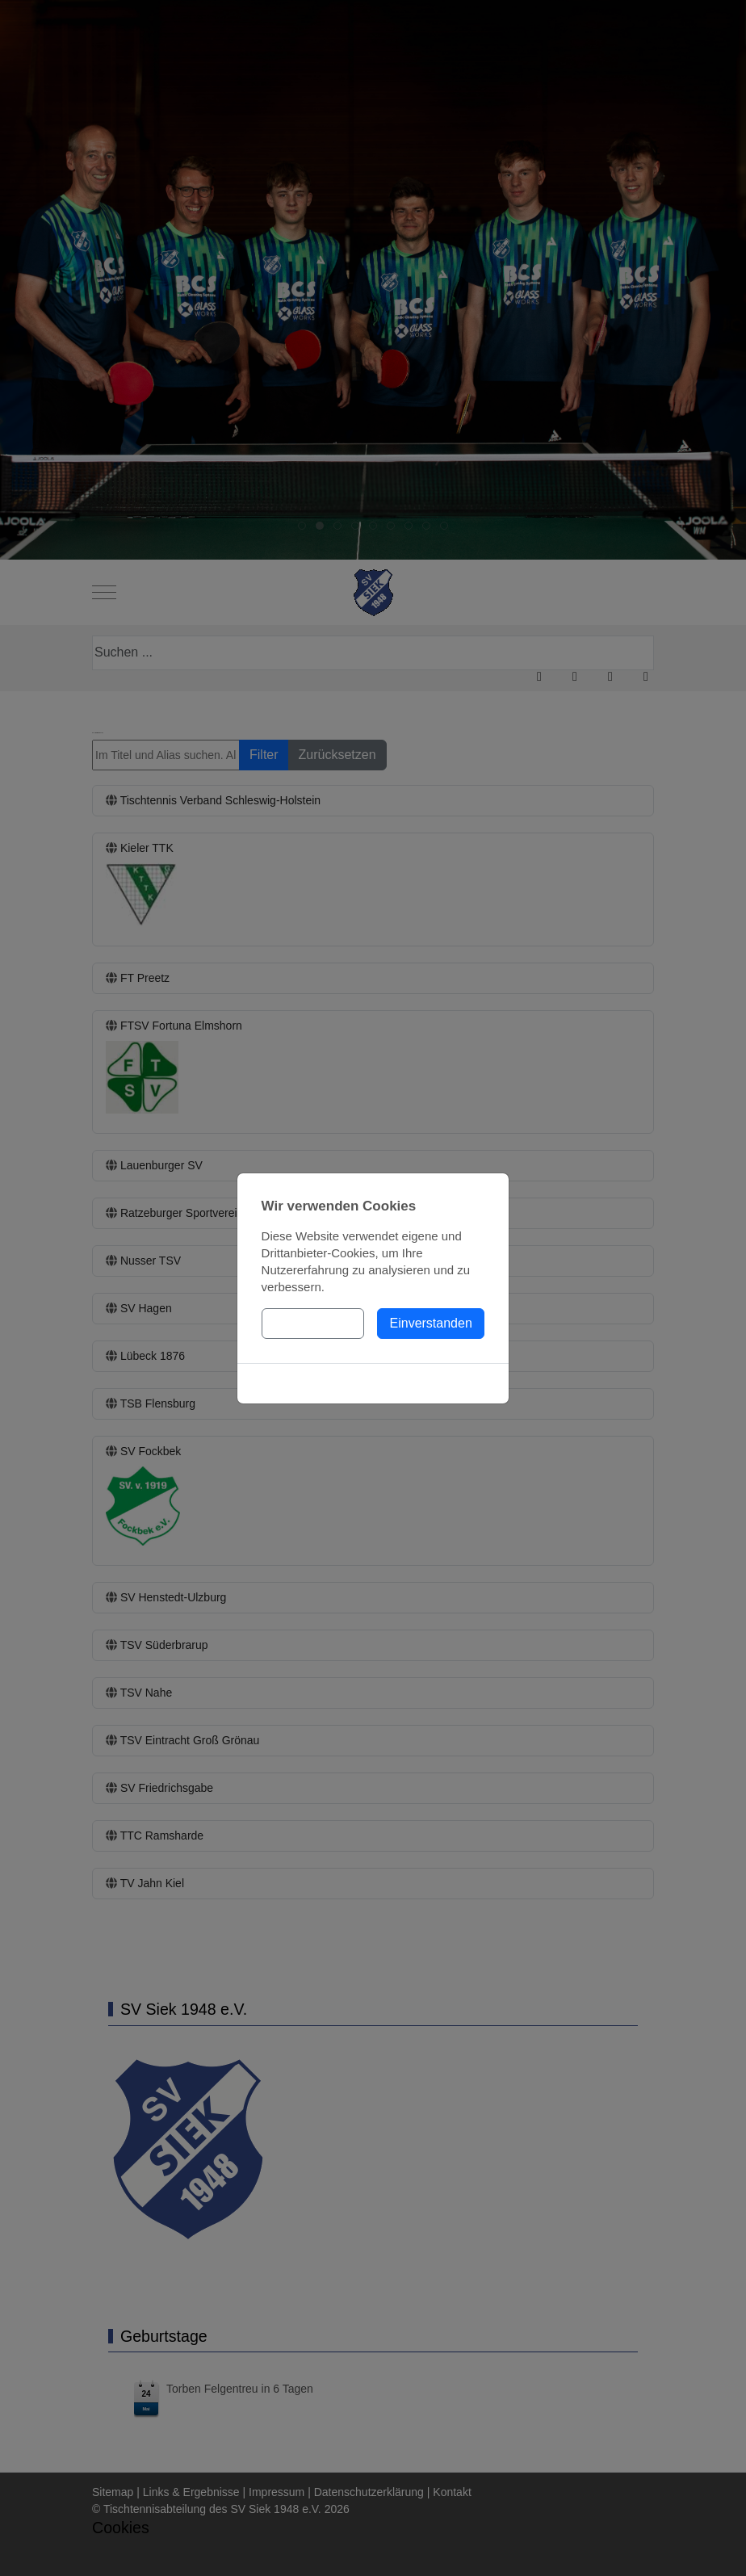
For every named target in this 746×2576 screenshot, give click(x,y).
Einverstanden (431, 1323)
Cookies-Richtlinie (373, 1383)
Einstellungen (312, 1323)
